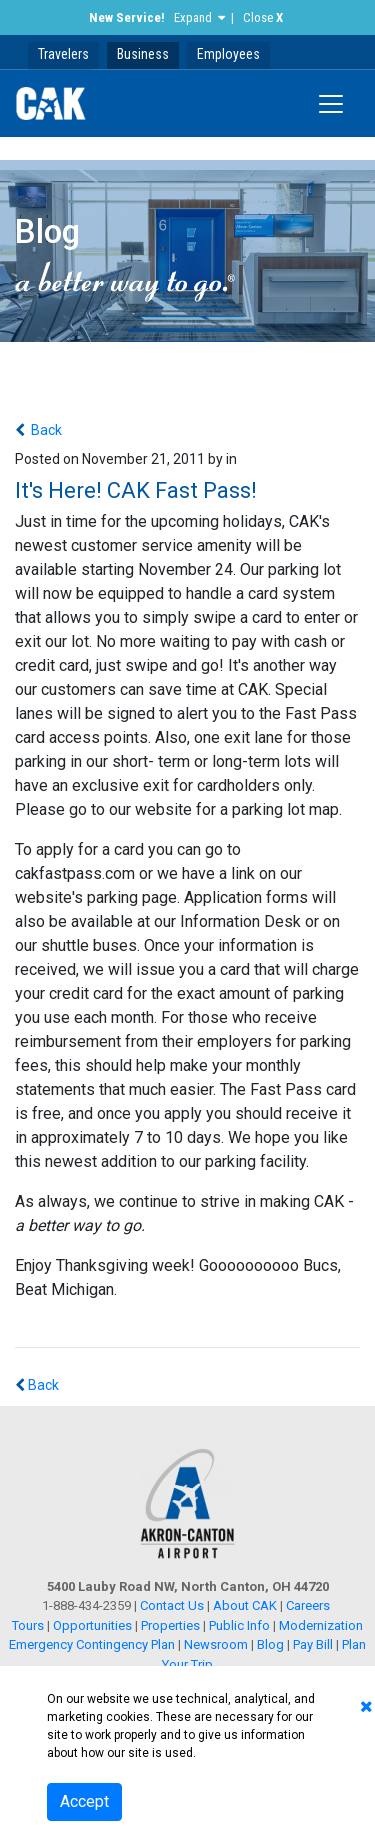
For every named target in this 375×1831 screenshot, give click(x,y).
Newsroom (216, 1644)
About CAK (245, 1605)
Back (45, 430)
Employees (228, 54)
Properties (170, 1625)
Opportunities (92, 1625)
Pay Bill (313, 1644)
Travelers (63, 54)
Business (143, 54)
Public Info (239, 1625)
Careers (308, 1605)
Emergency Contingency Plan (92, 1644)
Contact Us (172, 1605)
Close (263, 17)
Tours (29, 1625)
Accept (84, 1801)
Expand (193, 17)
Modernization (321, 1625)
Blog (270, 1644)
